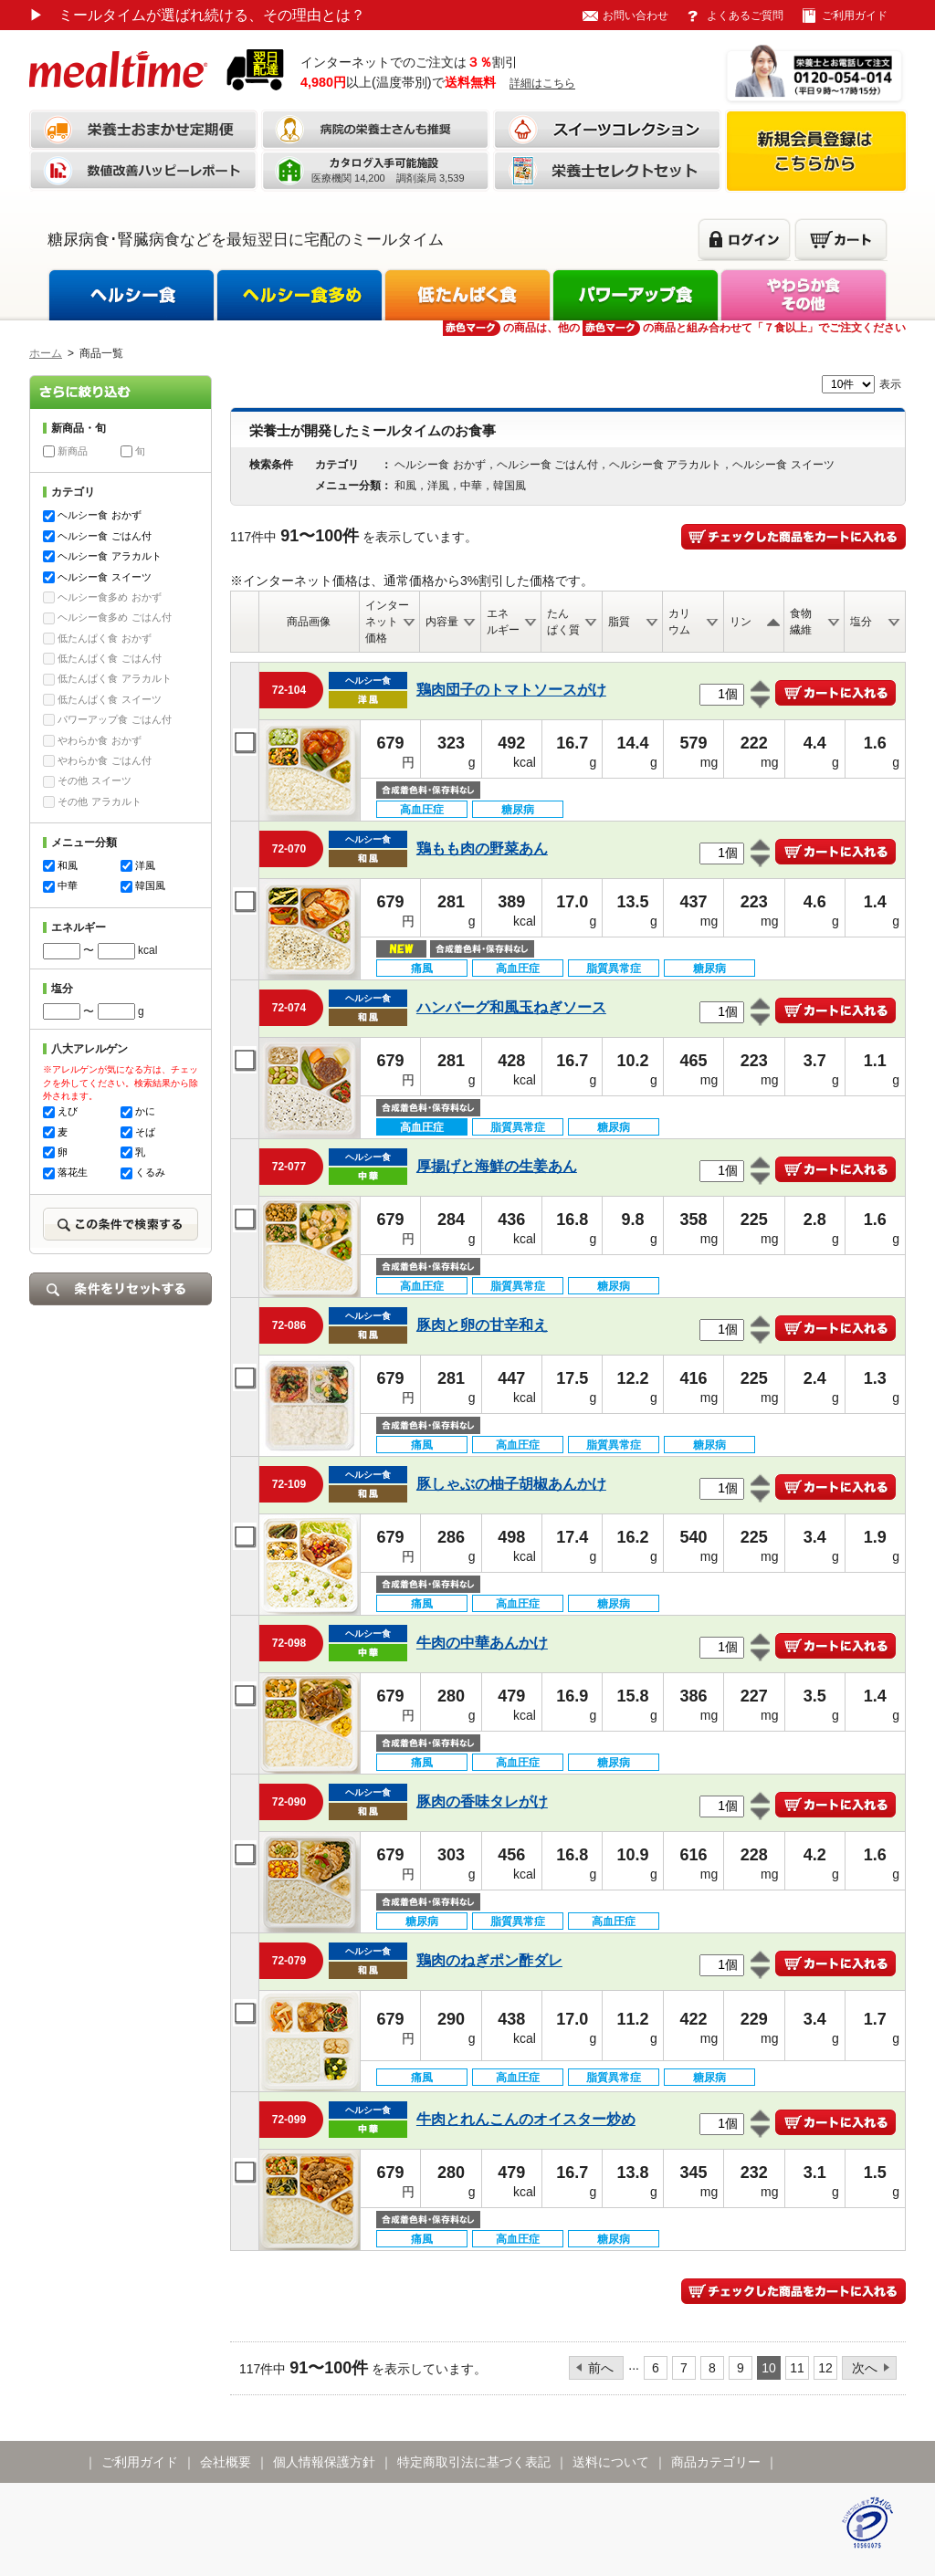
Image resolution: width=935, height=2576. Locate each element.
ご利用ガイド (855, 15)
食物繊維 (801, 621)
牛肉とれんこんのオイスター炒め (526, 2119)
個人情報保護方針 (324, 2462)
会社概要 (225, 2462)
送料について (611, 2462)
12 (825, 2368)
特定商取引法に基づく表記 (474, 2462)
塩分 (861, 621)
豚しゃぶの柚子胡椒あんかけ (511, 1484)
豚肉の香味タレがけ (482, 1801)
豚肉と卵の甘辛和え (482, 1325)
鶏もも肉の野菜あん (482, 848)
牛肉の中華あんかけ (482, 1642)
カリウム (679, 621)
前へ (601, 2368)
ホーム (45, 353)
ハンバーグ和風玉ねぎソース (511, 1007)
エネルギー (503, 621)
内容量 (441, 621)
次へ (864, 2368)
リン (740, 621)
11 (797, 2368)
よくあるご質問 (745, 15)
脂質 (619, 621)
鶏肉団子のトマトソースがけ (511, 689)
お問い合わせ (635, 15)
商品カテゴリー (716, 2462)
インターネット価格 (387, 621)
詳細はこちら (542, 83)
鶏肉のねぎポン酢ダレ (489, 1960)
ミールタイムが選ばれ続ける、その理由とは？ (197, 15)
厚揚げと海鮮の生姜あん (496, 1166)
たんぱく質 (563, 621)
